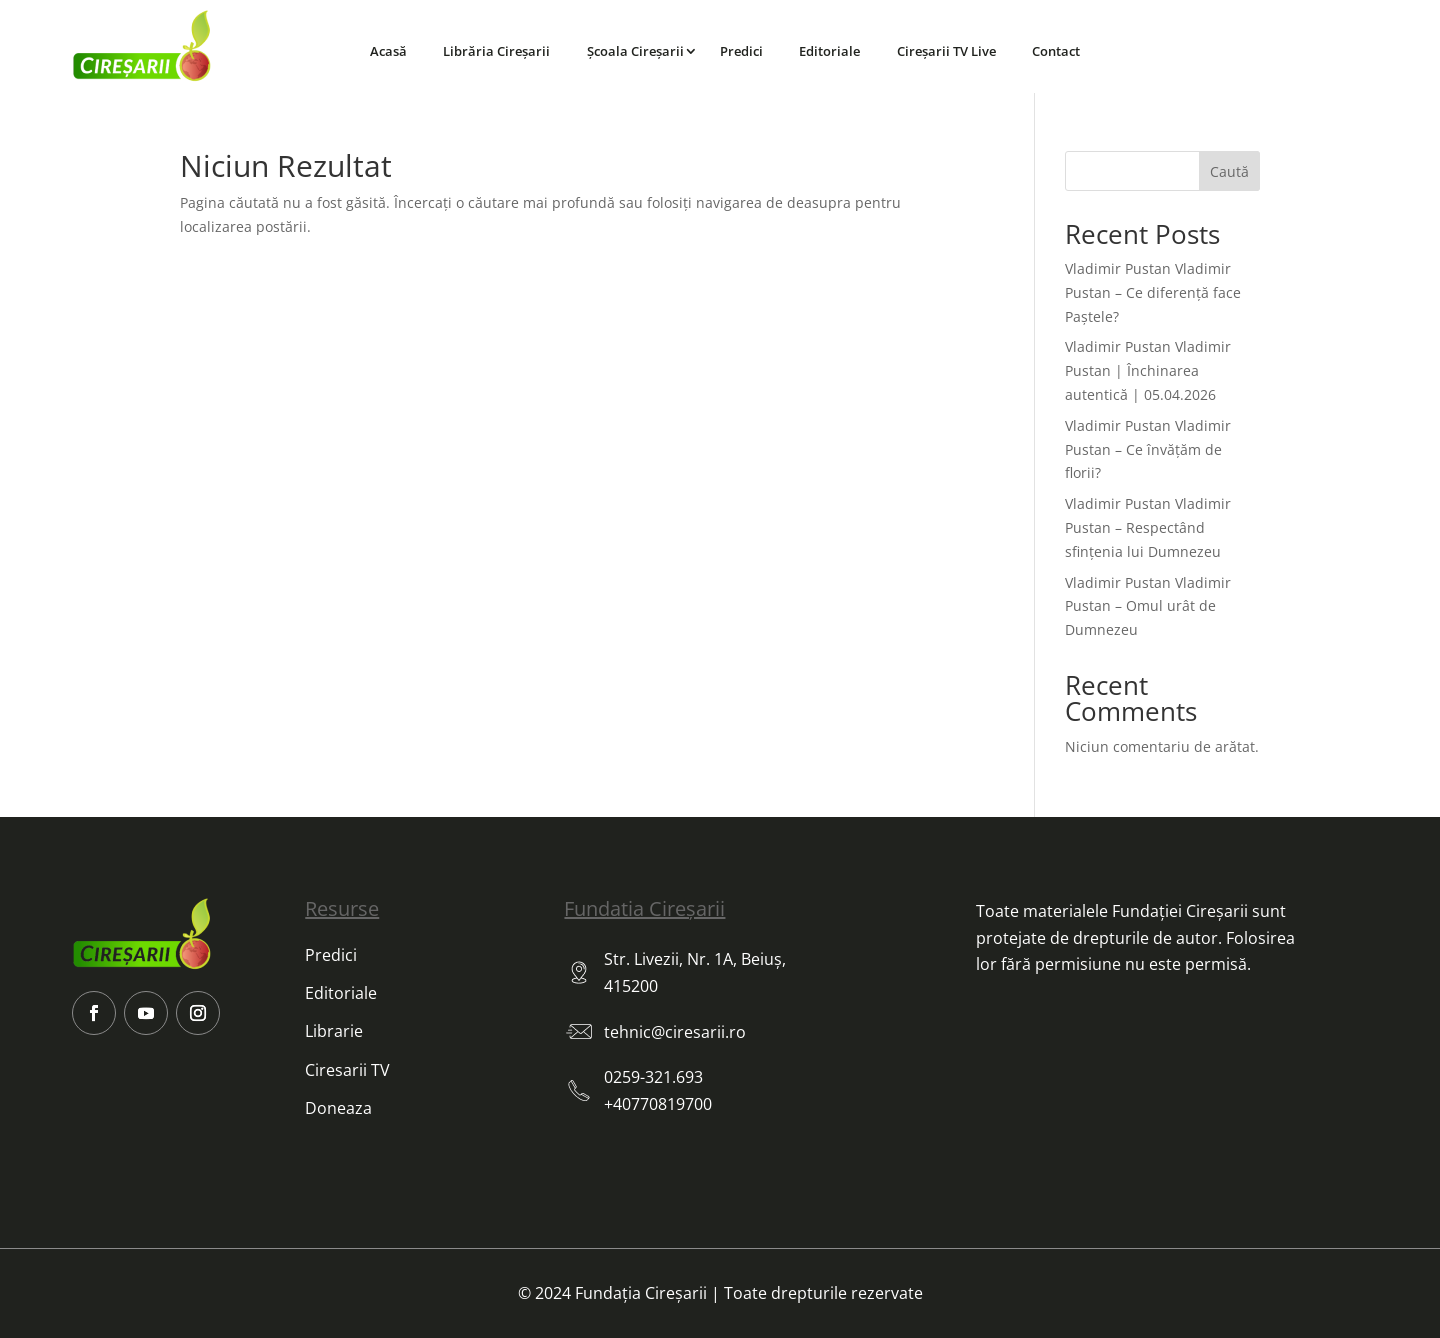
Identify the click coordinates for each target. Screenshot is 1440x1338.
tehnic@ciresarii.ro (675, 1032)
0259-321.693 (653, 1077)
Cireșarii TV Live (946, 51)
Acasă (388, 51)
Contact (1056, 51)
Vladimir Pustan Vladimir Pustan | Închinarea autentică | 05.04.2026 (1148, 370)
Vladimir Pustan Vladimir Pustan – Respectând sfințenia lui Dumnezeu (1148, 527)
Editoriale (829, 51)
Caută (1229, 171)
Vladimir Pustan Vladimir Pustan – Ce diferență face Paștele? (1153, 292)
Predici (741, 51)
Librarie (334, 1031)
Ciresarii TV (347, 1070)
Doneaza (338, 1108)
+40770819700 (658, 1104)
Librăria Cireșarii (496, 51)
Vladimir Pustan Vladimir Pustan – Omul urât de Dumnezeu (1148, 606)
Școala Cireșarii (635, 51)
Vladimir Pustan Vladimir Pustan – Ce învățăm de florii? (1148, 449)
